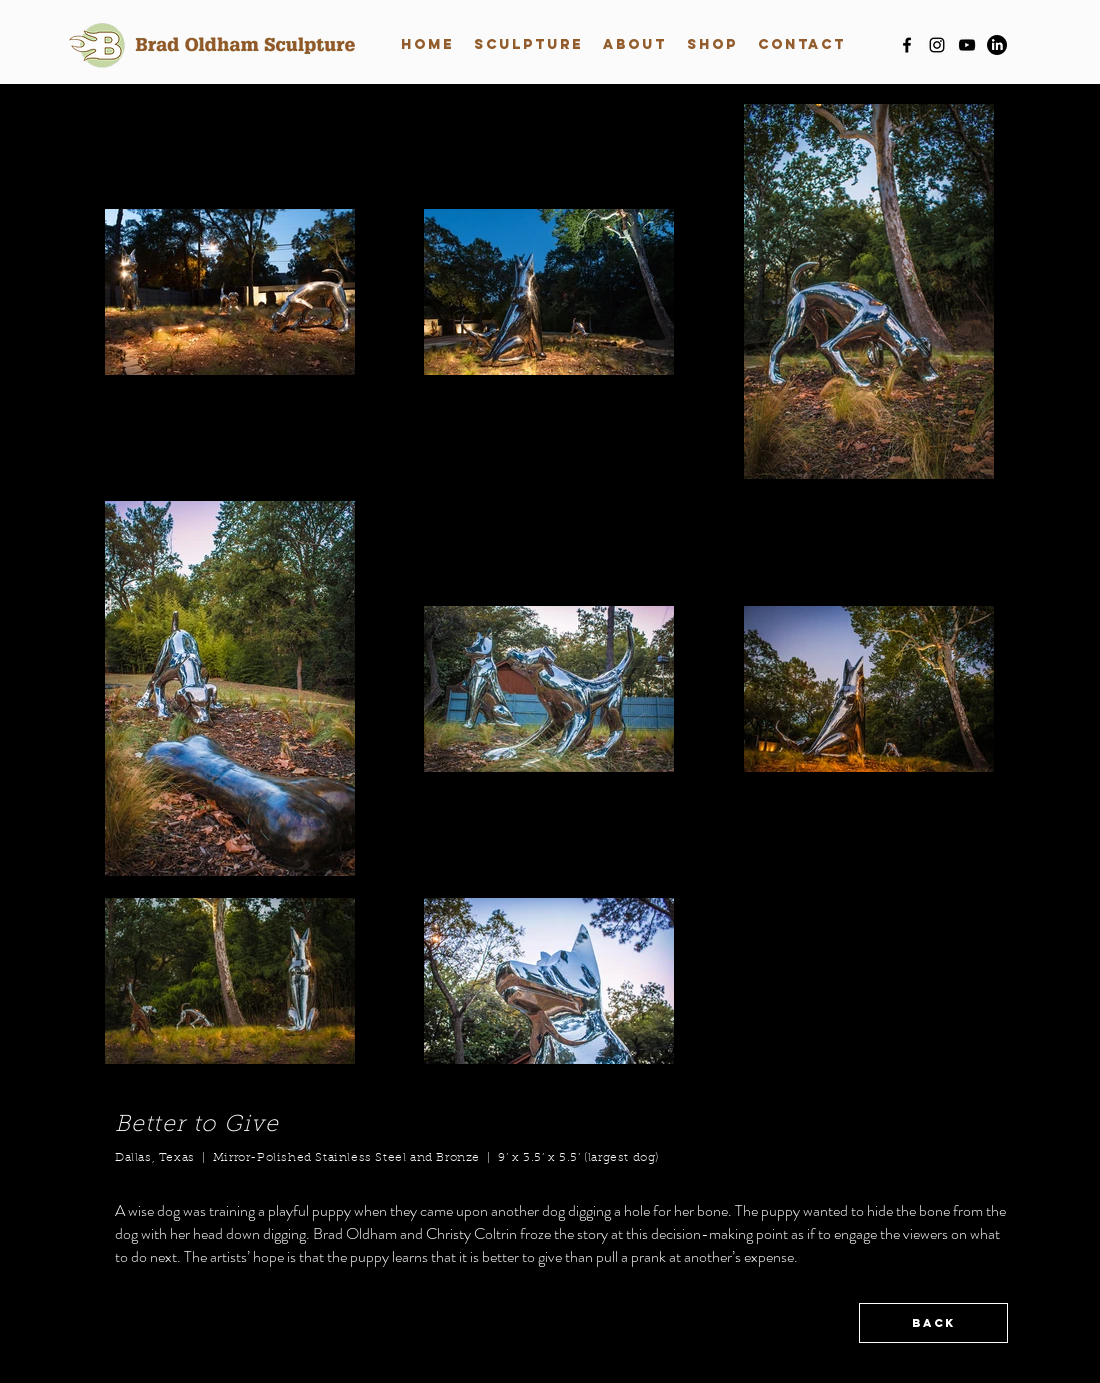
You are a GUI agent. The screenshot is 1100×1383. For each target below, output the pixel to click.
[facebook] (907, 45)
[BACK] (933, 1323)
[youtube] (967, 45)
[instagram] (937, 45)
